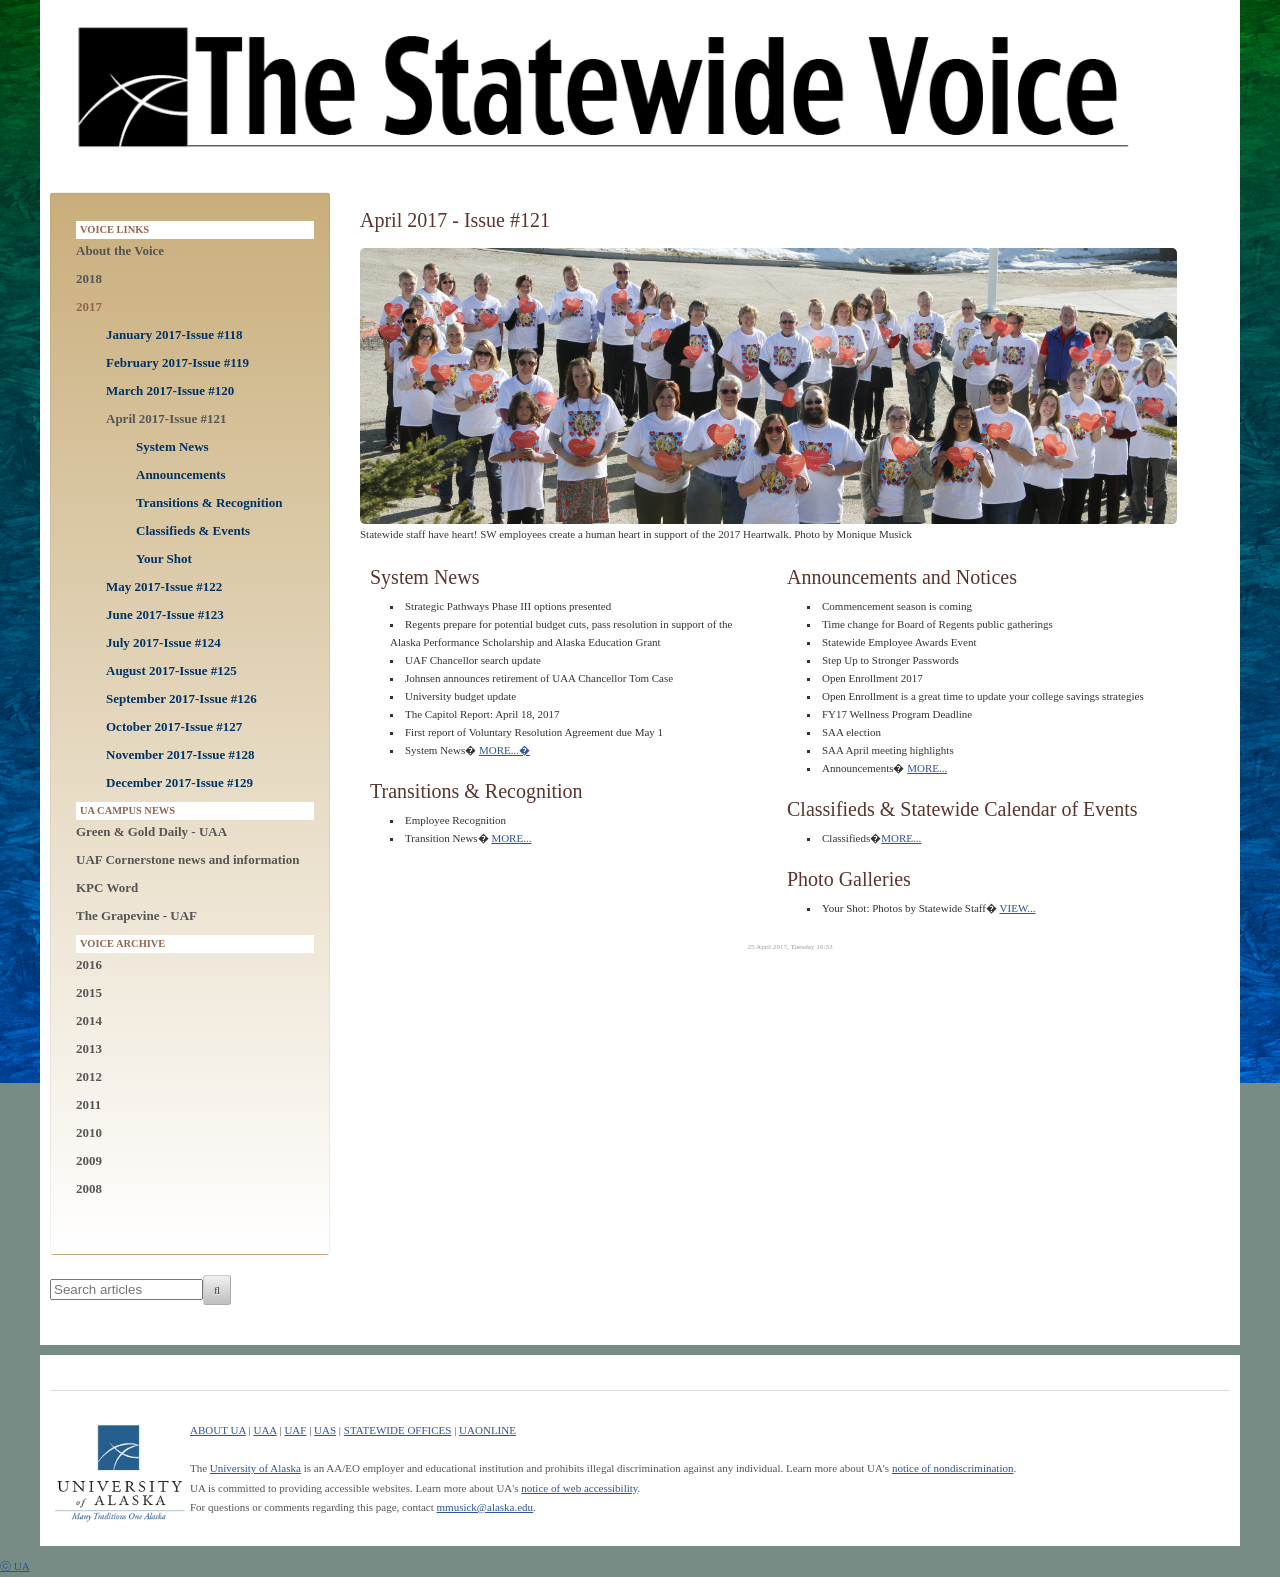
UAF (295, 1430)
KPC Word (107, 887)
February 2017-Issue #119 (177, 362)
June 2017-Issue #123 (165, 614)
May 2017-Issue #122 (164, 586)
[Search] (217, 1290)
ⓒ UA (15, 1566)
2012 (89, 1076)
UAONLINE (487, 1430)
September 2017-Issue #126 (181, 698)
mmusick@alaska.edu (485, 1507)
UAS (325, 1430)
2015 (89, 992)
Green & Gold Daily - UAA (151, 831)
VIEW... (1018, 908)
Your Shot (164, 558)
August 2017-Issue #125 (171, 670)
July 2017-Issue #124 (163, 642)
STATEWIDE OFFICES (398, 1430)
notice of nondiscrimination (953, 1468)
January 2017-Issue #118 (174, 334)
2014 (89, 1020)
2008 (89, 1188)
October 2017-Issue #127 (174, 726)
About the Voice (120, 250)
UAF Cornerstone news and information (187, 859)
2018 (89, 278)
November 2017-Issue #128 (180, 754)
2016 (89, 964)
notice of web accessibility (579, 1488)
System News (172, 446)
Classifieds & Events (193, 530)
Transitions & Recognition (209, 502)
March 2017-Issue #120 (170, 390)
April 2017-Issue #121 (166, 418)
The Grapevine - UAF (136, 915)
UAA (264, 1430)
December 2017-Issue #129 (179, 782)
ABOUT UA (218, 1430)
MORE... (504, 750)
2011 (88, 1104)
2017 (89, 306)
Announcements (181, 474)
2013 (89, 1048)
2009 (89, 1160)
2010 (89, 1132)
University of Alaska (255, 1468)
